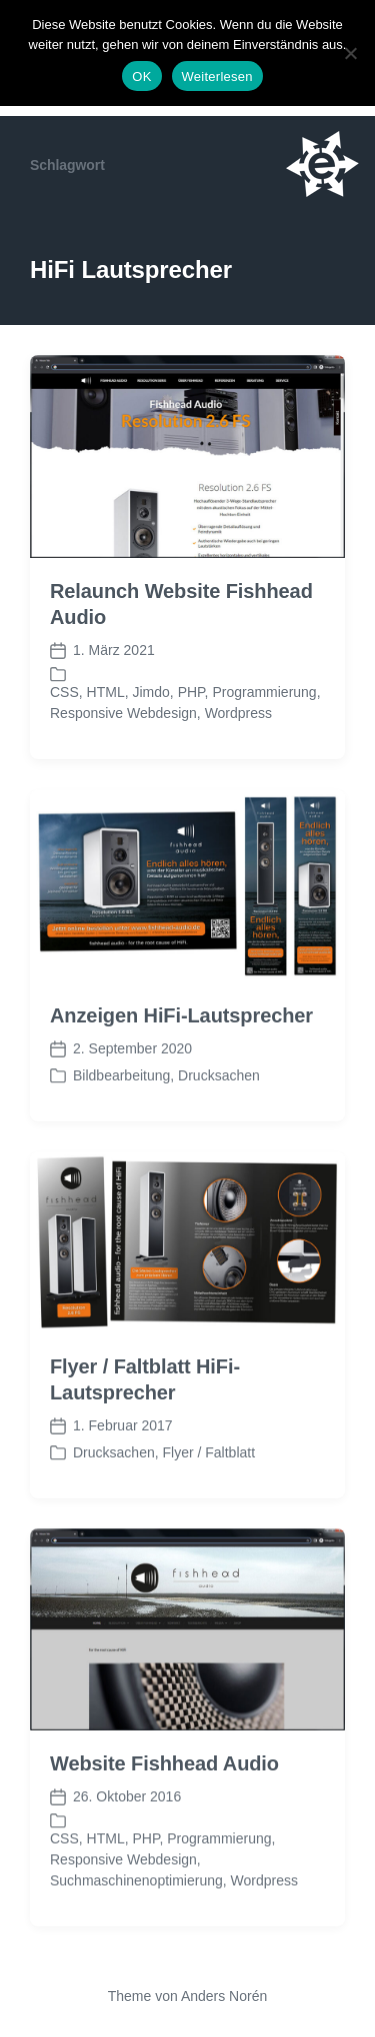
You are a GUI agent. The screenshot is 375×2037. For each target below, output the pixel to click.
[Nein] (350, 53)
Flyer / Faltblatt (208, 1496)
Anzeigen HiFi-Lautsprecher (181, 1059)
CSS (64, 692)
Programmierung (264, 692)
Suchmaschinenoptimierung (136, 1924)
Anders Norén (224, 1996)
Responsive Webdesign (123, 713)
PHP (191, 692)
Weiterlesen (217, 76)
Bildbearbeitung (121, 1119)
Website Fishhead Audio (164, 1807)
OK (141, 76)
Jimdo (150, 692)
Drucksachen (219, 1119)
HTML (106, 692)
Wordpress (238, 713)
